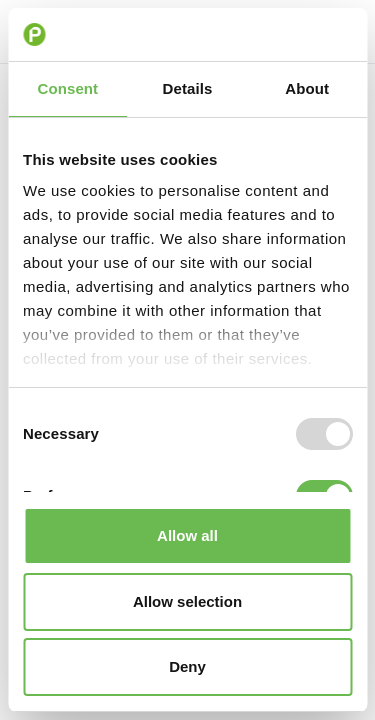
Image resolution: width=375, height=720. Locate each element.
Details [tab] (188, 88)
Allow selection (187, 601)
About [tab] (307, 88)
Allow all (187, 535)
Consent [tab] (67, 88)
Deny (187, 666)
